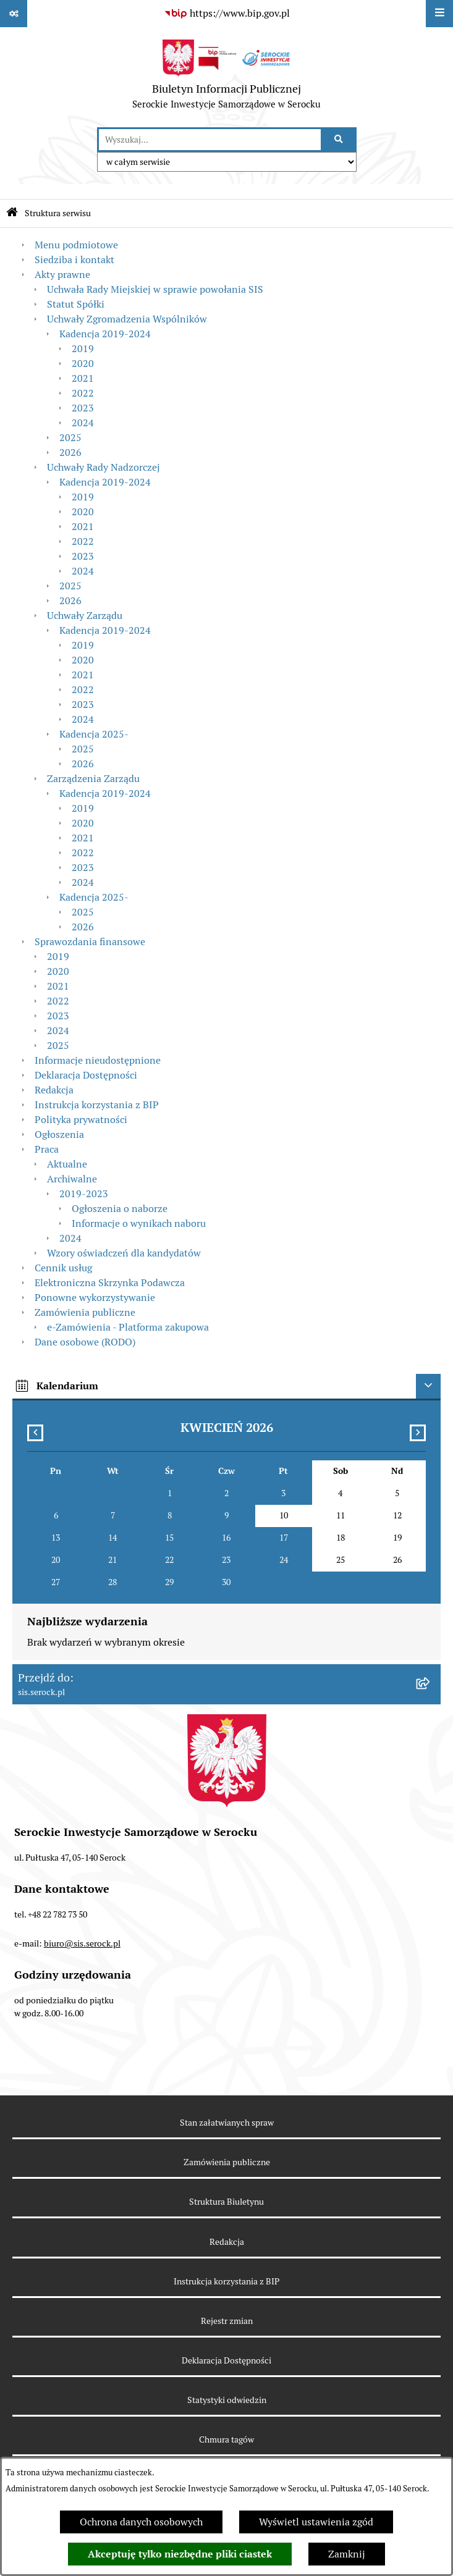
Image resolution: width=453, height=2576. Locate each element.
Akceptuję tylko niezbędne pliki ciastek (180, 2554)
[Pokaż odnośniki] (13, 13)
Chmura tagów (226, 2439)
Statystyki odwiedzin (226, 2400)
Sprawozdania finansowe (90, 941)
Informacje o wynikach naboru (139, 1223)
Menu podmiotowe (76, 244)
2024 (83, 422)
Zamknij (346, 2554)
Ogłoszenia (59, 1134)
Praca (47, 1149)
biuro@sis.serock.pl (82, 1943)
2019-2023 (83, 1193)
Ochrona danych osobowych (141, 2521)
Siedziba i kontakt (74, 259)
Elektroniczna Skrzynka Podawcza (110, 1282)
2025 (70, 437)
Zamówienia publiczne (85, 1312)
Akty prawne (62, 274)
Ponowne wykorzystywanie (95, 1297)
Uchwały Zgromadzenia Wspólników (127, 319)
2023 (83, 408)
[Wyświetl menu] (439, 13)
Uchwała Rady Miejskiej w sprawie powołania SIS (155, 289)
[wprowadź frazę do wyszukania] (210, 139)
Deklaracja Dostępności (86, 1075)
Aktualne (67, 1164)
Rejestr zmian (227, 2320)
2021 (83, 378)
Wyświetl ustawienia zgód (316, 2521)
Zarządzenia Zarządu (93, 778)
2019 (83, 348)
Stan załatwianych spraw (227, 2122)
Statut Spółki (75, 304)
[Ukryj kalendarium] (428, 1386)
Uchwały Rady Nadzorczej (103, 467)
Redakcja (54, 1090)
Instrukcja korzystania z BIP (97, 1104)
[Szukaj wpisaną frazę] (340, 139)
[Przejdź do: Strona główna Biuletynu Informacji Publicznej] (12, 213)
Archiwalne (72, 1178)
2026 (70, 452)
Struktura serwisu (58, 213)
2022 (83, 393)
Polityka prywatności (81, 1119)
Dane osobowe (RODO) (85, 1342)
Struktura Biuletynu (226, 2201)
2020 (83, 363)
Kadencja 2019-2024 (105, 333)
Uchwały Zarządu (84, 615)
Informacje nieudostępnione (98, 1060)
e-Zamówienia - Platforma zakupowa (128, 1327)
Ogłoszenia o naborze (119, 1208)
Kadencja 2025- (94, 734)
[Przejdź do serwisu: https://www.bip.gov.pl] (227, 13)
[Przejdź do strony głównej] (226, 77)
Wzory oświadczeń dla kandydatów (124, 1253)
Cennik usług (63, 1267)
